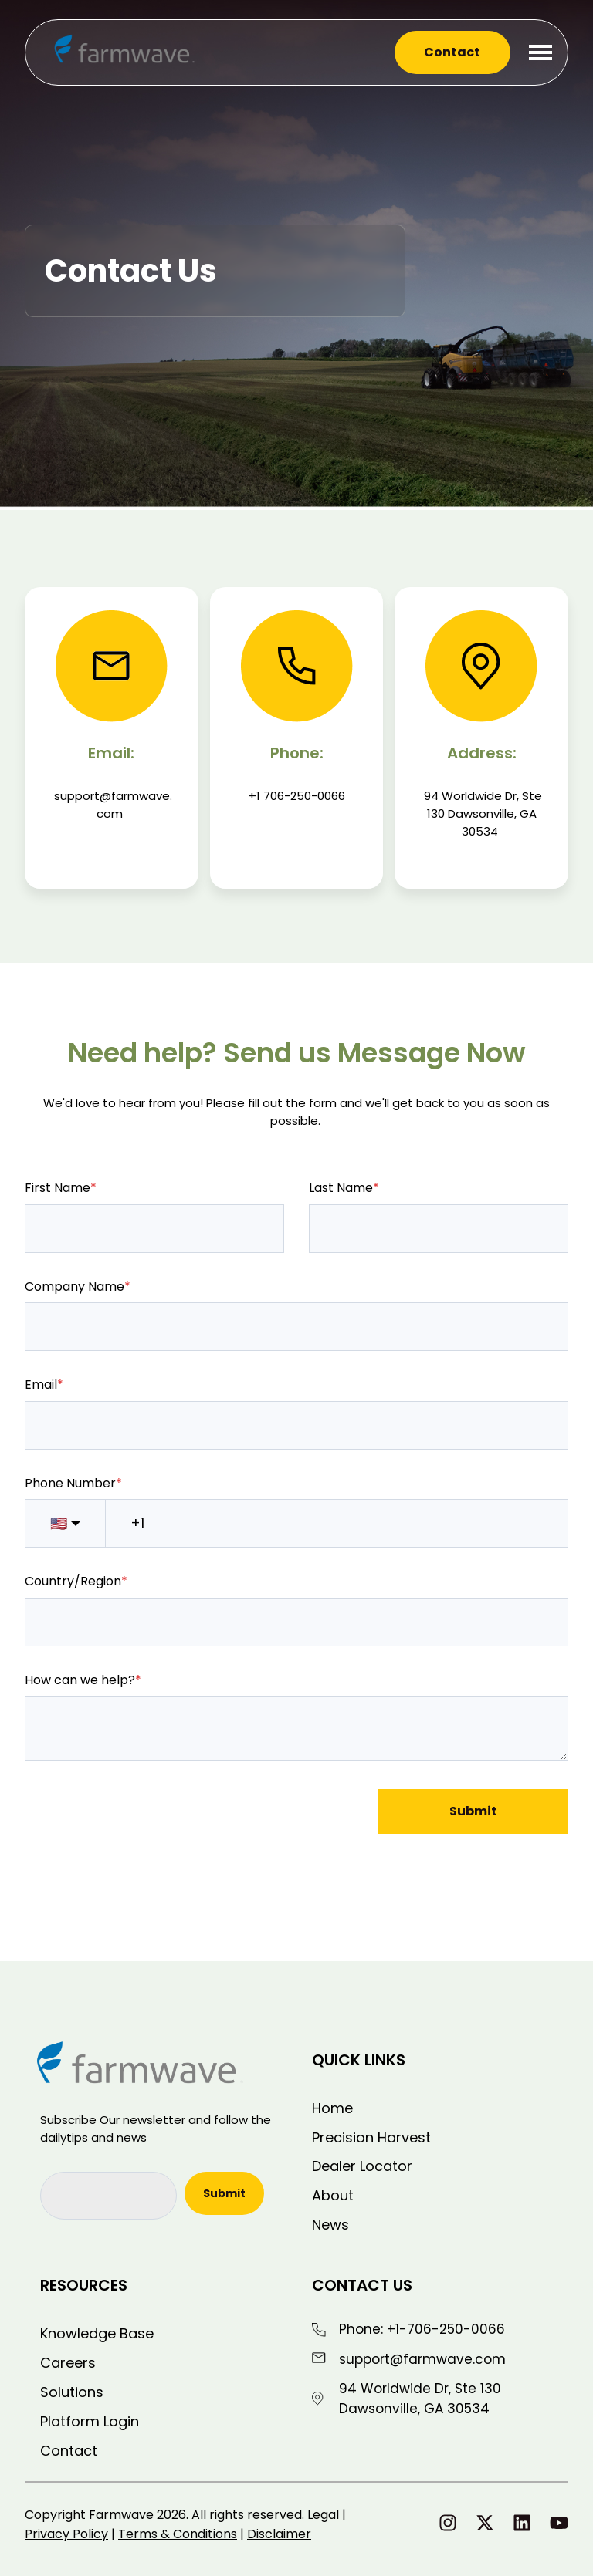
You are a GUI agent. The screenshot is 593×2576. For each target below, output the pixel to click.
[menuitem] (432, 2108)
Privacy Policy (66, 2534)
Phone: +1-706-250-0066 (422, 2329)
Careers (68, 2362)
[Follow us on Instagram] (448, 2523)
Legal (324, 2515)
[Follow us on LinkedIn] (522, 2523)
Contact (452, 52)
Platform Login (89, 2421)
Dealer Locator (362, 2166)
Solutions (71, 2392)
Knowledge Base (97, 2333)
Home (332, 2108)
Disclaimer (279, 2534)
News (330, 2224)
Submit (473, 1811)
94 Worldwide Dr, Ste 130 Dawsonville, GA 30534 (420, 2398)
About (333, 2195)
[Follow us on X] (485, 2523)
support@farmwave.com (422, 2359)
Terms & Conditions (177, 2534)
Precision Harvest (371, 2137)
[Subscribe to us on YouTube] (559, 2523)
